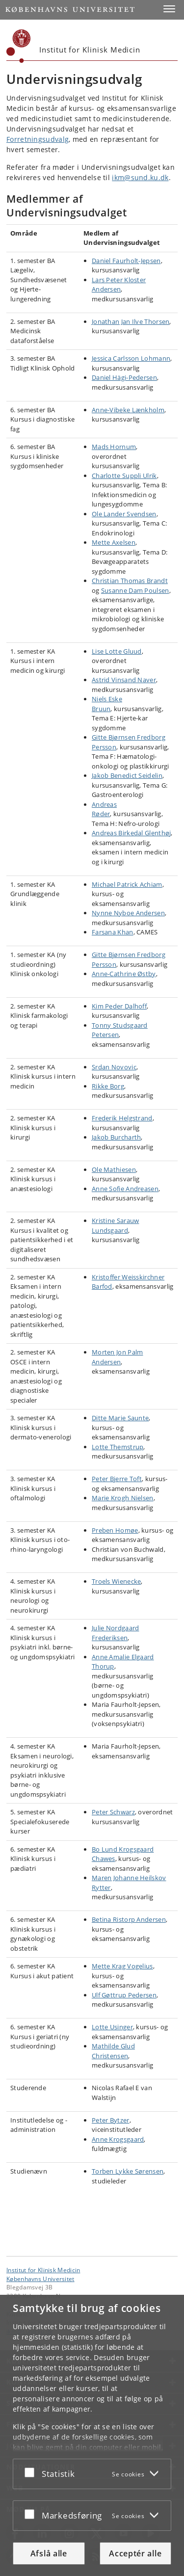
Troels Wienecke (116, 1581)
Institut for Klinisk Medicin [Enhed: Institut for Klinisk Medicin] (43, 2270)
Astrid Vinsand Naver (124, 679)
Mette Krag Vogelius (122, 1966)
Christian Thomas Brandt (130, 580)
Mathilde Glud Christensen (113, 2051)
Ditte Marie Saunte (120, 1417)
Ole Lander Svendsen (124, 513)
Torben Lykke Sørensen (127, 2171)
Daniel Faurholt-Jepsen (126, 260)
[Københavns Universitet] (18, 46)
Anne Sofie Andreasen (125, 1188)
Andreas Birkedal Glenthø (130, 832)
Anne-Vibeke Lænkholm (128, 409)
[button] (169, 8)
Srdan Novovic (114, 1066)
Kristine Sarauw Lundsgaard (115, 1225)
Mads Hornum (114, 446)
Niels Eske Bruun (107, 703)
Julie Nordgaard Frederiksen (115, 1632)
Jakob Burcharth (116, 1137)
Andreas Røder (104, 809)
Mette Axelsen (113, 542)
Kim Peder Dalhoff (119, 1006)
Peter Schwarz (113, 1811)
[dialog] (92, 2435)
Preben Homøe (115, 1530)
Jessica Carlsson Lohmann (131, 358)
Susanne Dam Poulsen (135, 590)
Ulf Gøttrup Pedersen (124, 1995)
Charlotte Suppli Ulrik (124, 475)
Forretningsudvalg (37, 139)
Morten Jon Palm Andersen (117, 1357)
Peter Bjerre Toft (117, 1478)
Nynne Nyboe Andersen (128, 912)
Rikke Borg (108, 1086)
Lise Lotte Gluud (117, 651)
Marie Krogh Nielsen (123, 1497)
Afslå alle (48, 2553)
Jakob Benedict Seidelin (127, 775)
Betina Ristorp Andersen (129, 1919)
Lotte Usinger (112, 2026)
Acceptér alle (135, 2553)
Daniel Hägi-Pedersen (124, 377)
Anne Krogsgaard (118, 2139)
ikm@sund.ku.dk (140, 177)
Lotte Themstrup (118, 1446)
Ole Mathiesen (114, 1169)
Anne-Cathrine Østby (124, 973)
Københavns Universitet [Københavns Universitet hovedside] (40, 2279)
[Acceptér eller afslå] (32, 2472)
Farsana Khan (112, 932)
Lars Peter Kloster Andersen (119, 284)
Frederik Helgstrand (122, 1118)
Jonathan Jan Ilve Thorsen (131, 321)
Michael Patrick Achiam (127, 884)
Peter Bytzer (111, 2120)
